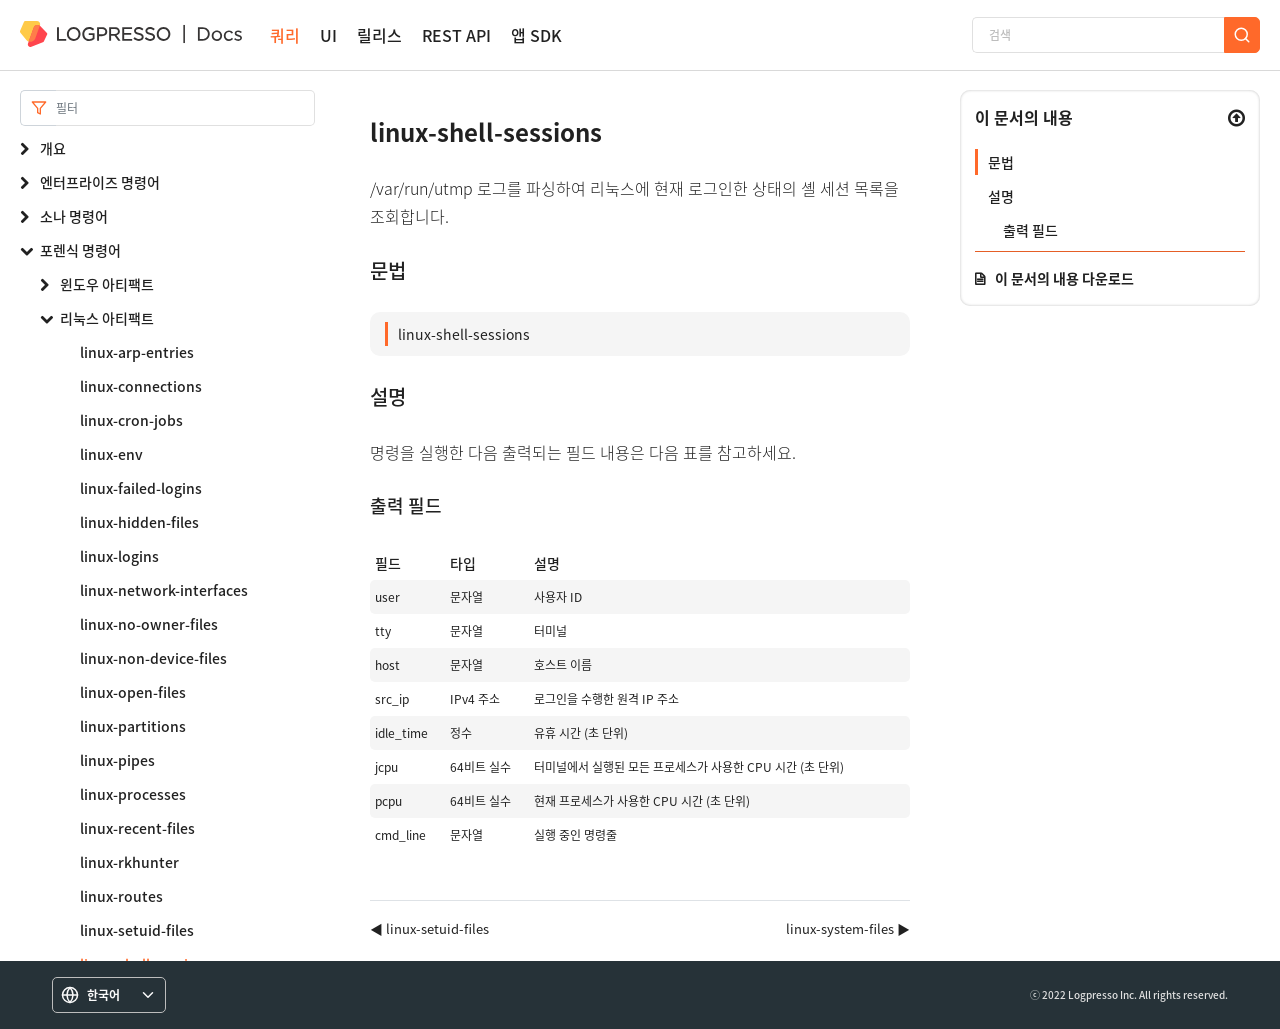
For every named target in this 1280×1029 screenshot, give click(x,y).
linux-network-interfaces (164, 590)
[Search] (185, 108)
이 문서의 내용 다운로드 (1064, 278)
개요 (53, 148)
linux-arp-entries (137, 352)
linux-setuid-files (137, 930)
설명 (1001, 196)
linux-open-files (133, 692)
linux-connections (141, 386)
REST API (456, 35)
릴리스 (379, 35)
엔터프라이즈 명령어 (100, 182)
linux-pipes (117, 760)
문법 (1001, 162)
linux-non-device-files (153, 658)
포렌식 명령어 (80, 250)
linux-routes (121, 896)
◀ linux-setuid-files (429, 928)
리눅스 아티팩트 (107, 318)
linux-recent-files (137, 828)
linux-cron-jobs (131, 420)
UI (328, 35)
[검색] (1098, 35)
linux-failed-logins (141, 488)
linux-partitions (133, 726)
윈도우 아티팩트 (107, 284)
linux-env (111, 454)
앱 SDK (536, 35)
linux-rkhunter (129, 862)
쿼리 (285, 35)
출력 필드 (1030, 230)
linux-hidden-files (139, 522)
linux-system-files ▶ (848, 928)
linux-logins (119, 556)
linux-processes (133, 794)
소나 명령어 (74, 216)
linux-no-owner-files (149, 624)
